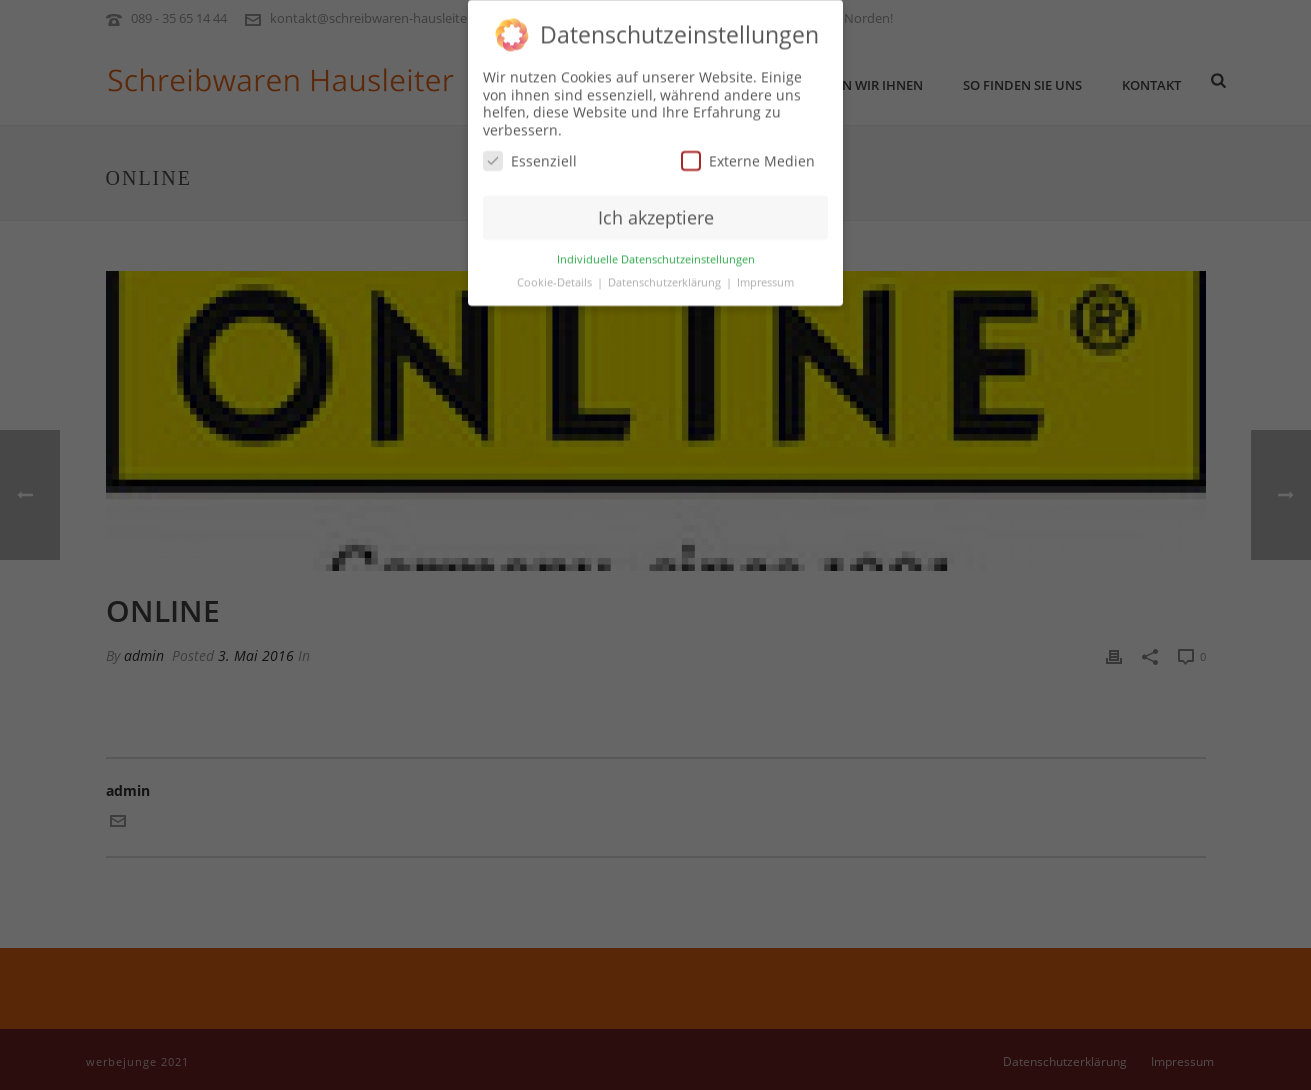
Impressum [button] (765, 276)
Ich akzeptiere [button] (656, 211)
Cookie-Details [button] (556, 276)
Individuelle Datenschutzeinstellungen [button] (656, 253)
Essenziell (530, 154)
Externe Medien (748, 154)
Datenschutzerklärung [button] (666, 276)
